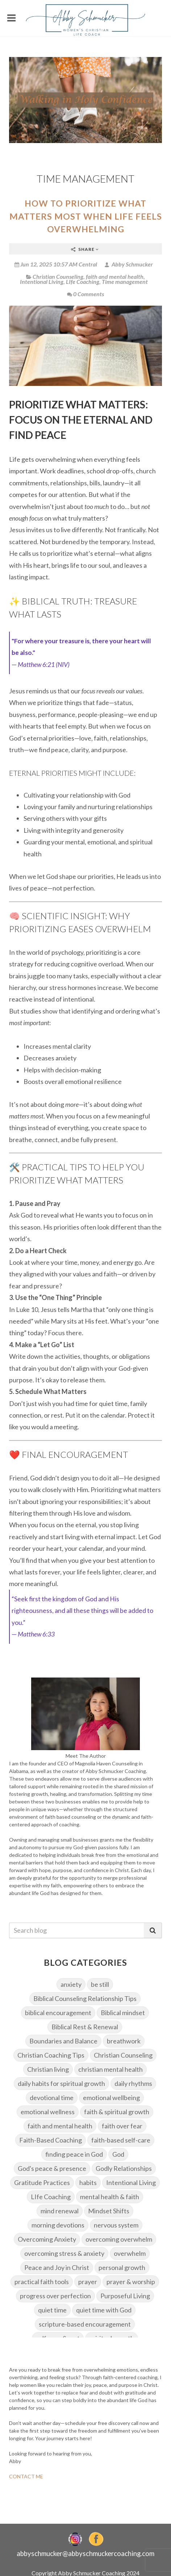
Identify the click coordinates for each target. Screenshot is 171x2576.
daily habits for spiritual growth (61, 2083)
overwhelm (130, 2253)
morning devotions (58, 2225)
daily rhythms (133, 2083)
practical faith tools (41, 2282)
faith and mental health (114, 276)
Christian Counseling (58, 276)
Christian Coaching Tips (50, 2055)
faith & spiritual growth (116, 2112)
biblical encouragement (58, 2013)
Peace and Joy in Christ (56, 2267)
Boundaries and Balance (63, 2041)
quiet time (52, 2310)
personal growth (122, 2267)
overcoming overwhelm (119, 2239)
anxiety (71, 1984)
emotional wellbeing (111, 2098)
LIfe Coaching (82, 281)
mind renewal (60, 2211)
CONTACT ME (26, 2476)
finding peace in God (74, 2154)
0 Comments (85, 293)
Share (85, 249)
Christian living (48, 2069)
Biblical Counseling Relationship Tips (85, 1998)
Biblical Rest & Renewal (84, 2027)
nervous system (116, 2225)
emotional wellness (48, 2112)
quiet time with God (104, 2310)
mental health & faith (109, 2197)
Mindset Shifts (108, 2211)
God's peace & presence (52, 2168)
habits (88, 2182)
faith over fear (122, 2126)
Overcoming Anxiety (47, 2239)
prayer (87, 2282)
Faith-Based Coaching (50, 2140)
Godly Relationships (124, 2168)
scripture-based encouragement (85, 2324)
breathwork (124, 2041)
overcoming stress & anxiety (64, 2253)
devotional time (52, 2098)
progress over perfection (55, 2296)
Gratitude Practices (42, 2182)
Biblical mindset (123, 2013)
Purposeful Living (125, 2296)
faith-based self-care (120, 2140)
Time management (125, 281)
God (118, 2154)
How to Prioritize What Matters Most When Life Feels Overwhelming (85, 216)
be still (100, 1984)
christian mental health (110, 2069)
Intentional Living (41, 281)
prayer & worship (131, 2282)
